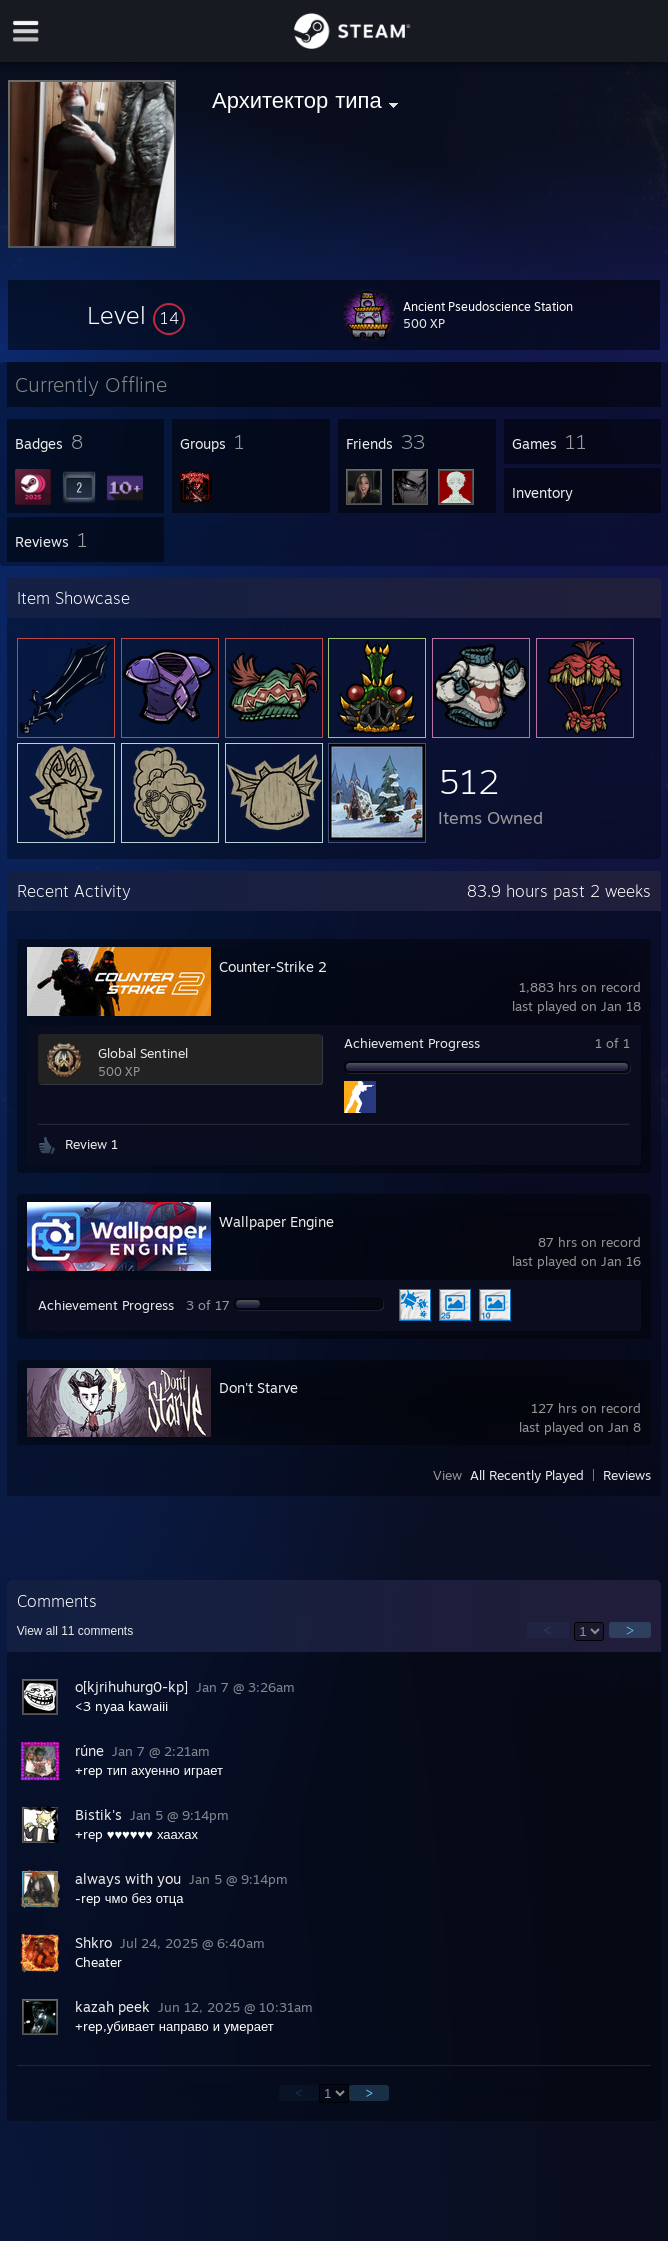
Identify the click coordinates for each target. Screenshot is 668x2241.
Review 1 (91, 1144)
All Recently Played (527, 1475)
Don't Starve (258, 1387)
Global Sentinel (143, 1053)
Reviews (627, 1475)
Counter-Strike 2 (273, 966)
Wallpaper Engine (276, 1221)
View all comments (75, 1631)
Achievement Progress (412, 1043)
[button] (136, 315)
